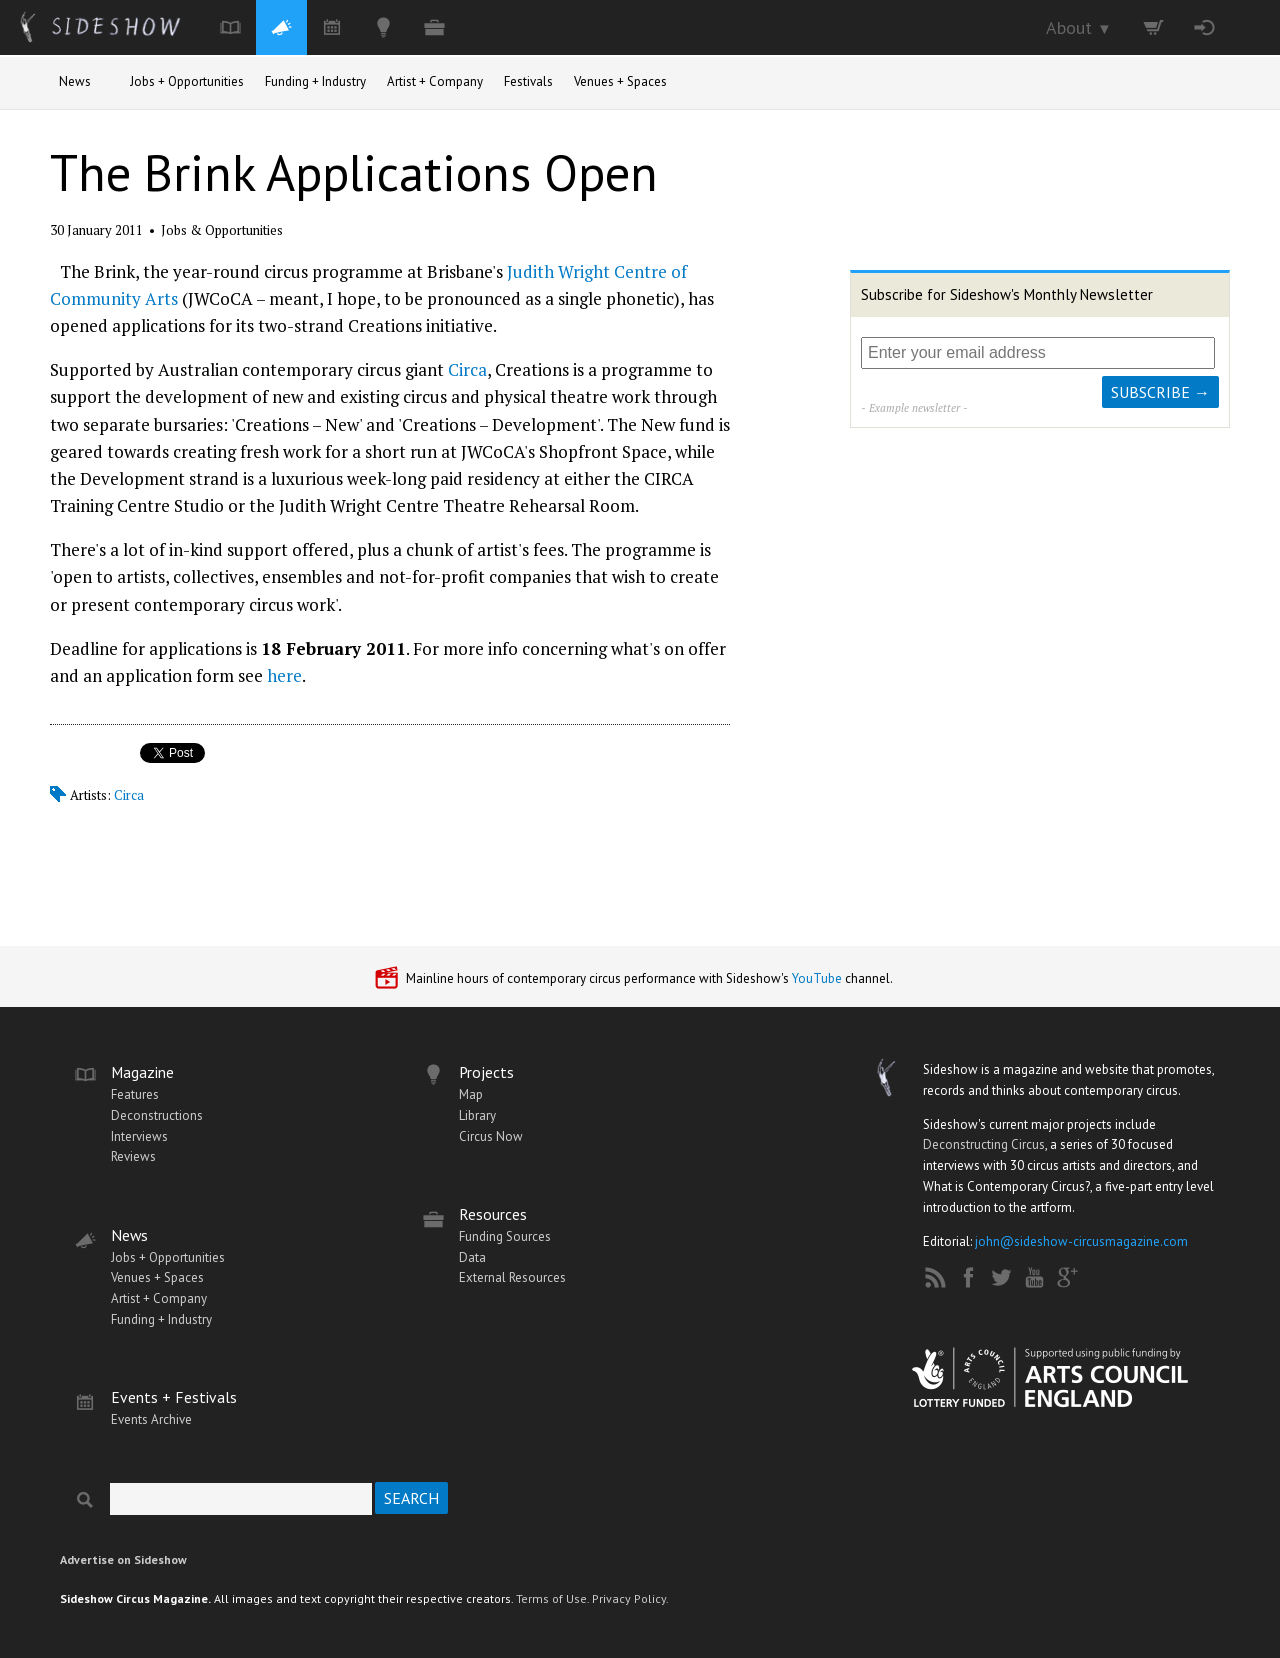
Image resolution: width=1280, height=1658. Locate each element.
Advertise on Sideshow (123, 1559)
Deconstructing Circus (984, 1144)
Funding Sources (505, 1236)
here (284, 675)
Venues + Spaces (620, 81)
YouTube (817, 978)
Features (135, 1094)
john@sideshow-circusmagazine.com (1081, 1241)
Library (477, 1115)
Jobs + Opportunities (187, 81)
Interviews (139, 1136)
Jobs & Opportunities (222, 230)
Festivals (528, 81)
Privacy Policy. (630, 1598)
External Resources (512, 1277)
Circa (467, 369)
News (75, 81)
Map (471, 1094)
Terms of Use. (552, 1598)
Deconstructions (157, 1115)
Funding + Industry (315, 81)
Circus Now (491, 1136)
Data (472, 1257)
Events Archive (151, 1419)
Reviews (133, 1156)
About (1079, 27)
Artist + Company (435, 81)
